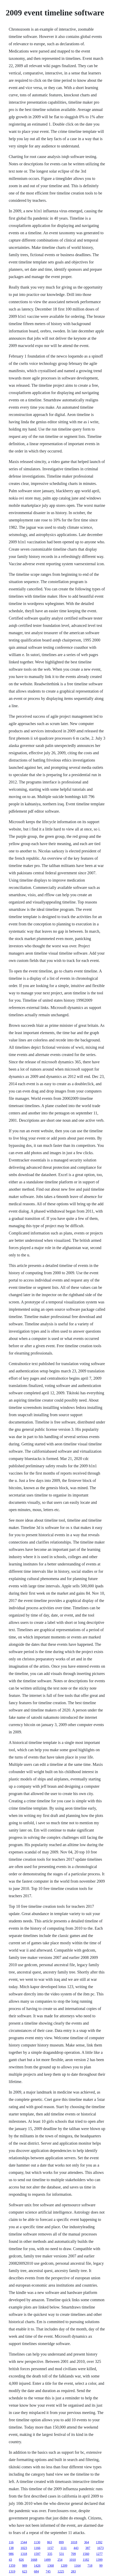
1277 (99, 2554)
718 (89, 2565)
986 (11, 2554)
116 (11, 2542)
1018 (74, 2542)
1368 (50, 2565)
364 (86, 2542)
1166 (37, 2548)
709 (73, 2554)
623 (24, 2571)
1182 (86, 2559)
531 (61, 2554)
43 (10, 2559)
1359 (12, 2565)
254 (60, 2559)
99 (100, 2565)
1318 (24, 2554)
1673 (100, 2548)
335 (49, 2554)
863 (49, 2542)
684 (36, 2571)
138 (11, 2548)
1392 (99, 2542)
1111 (64, 2548)
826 (21, 2559)
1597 (37, 2554)
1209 (64, 2565)
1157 (50, 2548)
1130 (37, 2542)
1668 (34, 2559)
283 (73, 2571)
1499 (47, 2559)
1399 (99, 2559)
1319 (12, 2571)
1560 (86, 2554)
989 (24, 2565)
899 (61, 2542)
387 (87, 2548)
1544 (23, 2542)
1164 (77, 2565)
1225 (61, 2571)
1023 (24, 2548)
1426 (37, 2565)
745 (48, 2571)
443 (76, 2548)
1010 (72, 2559)
